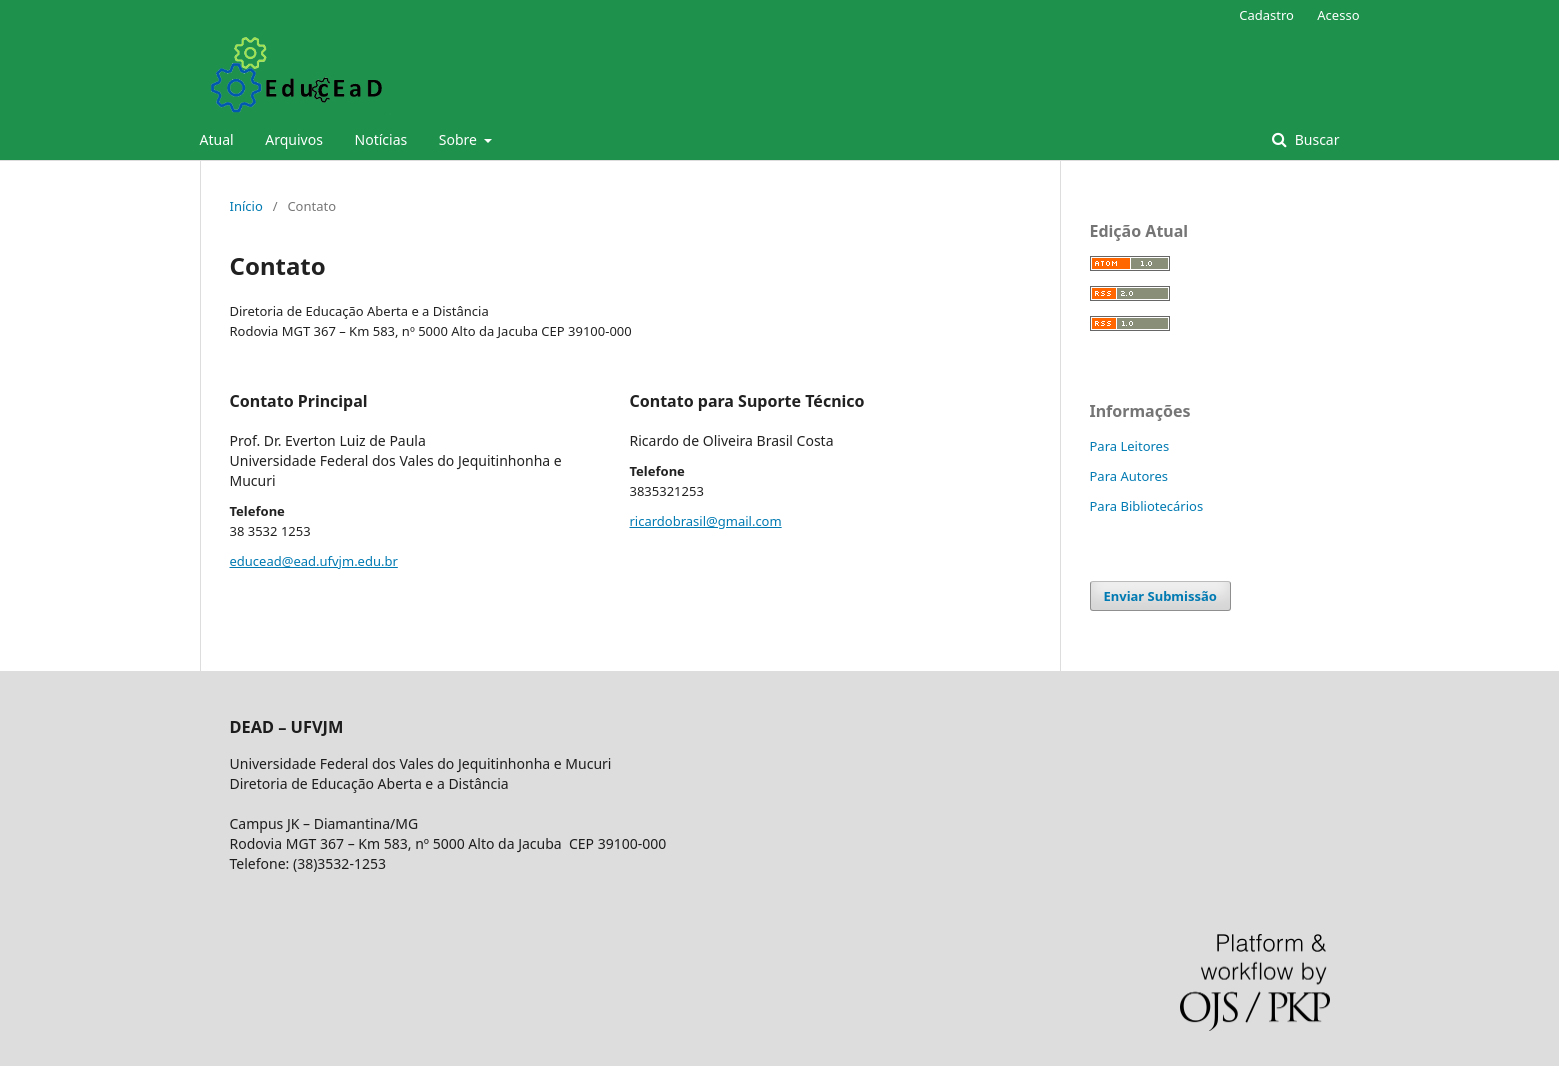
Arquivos (294, 139)
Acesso (1338, 15)
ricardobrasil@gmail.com (706, 521)
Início (246, 206)
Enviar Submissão (1160, 596)
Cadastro (1266, 15)
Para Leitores (1130, 446)
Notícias (381, 139)
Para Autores (1129, 476)
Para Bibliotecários (1147, 506)
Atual (217, 139)
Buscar (1315, 139)
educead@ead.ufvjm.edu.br (314, 561)
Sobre (460, 139)
